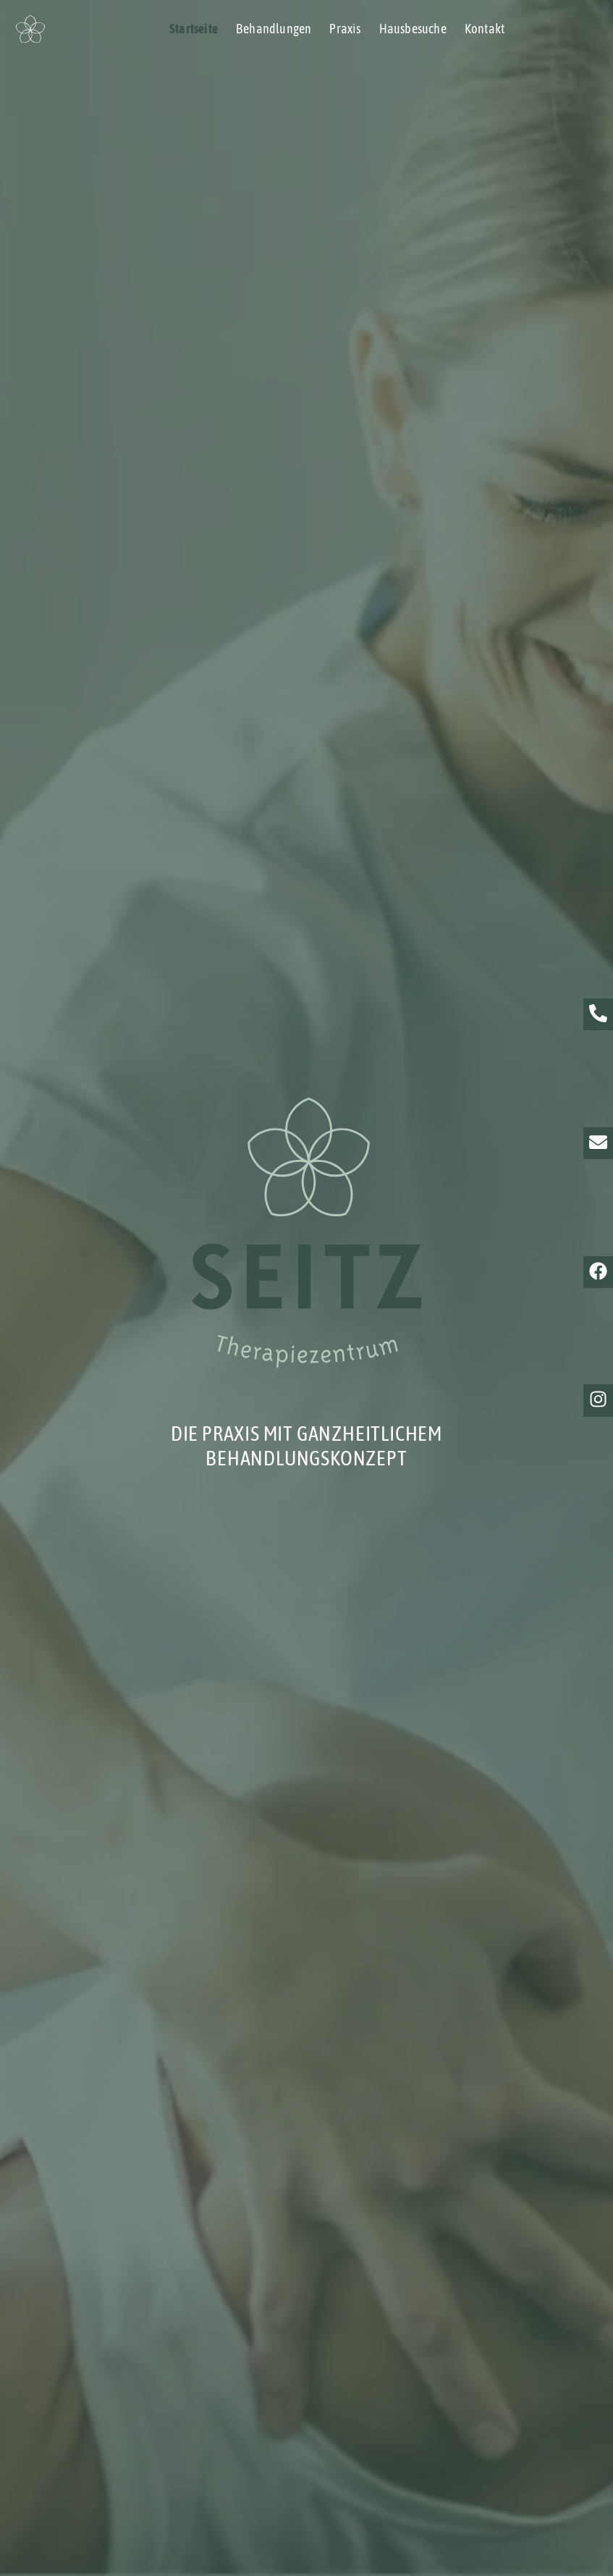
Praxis (344, 28)
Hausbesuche (413, 28)
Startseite (193, 28)
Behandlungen (273, 28)
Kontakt (484, 28)
